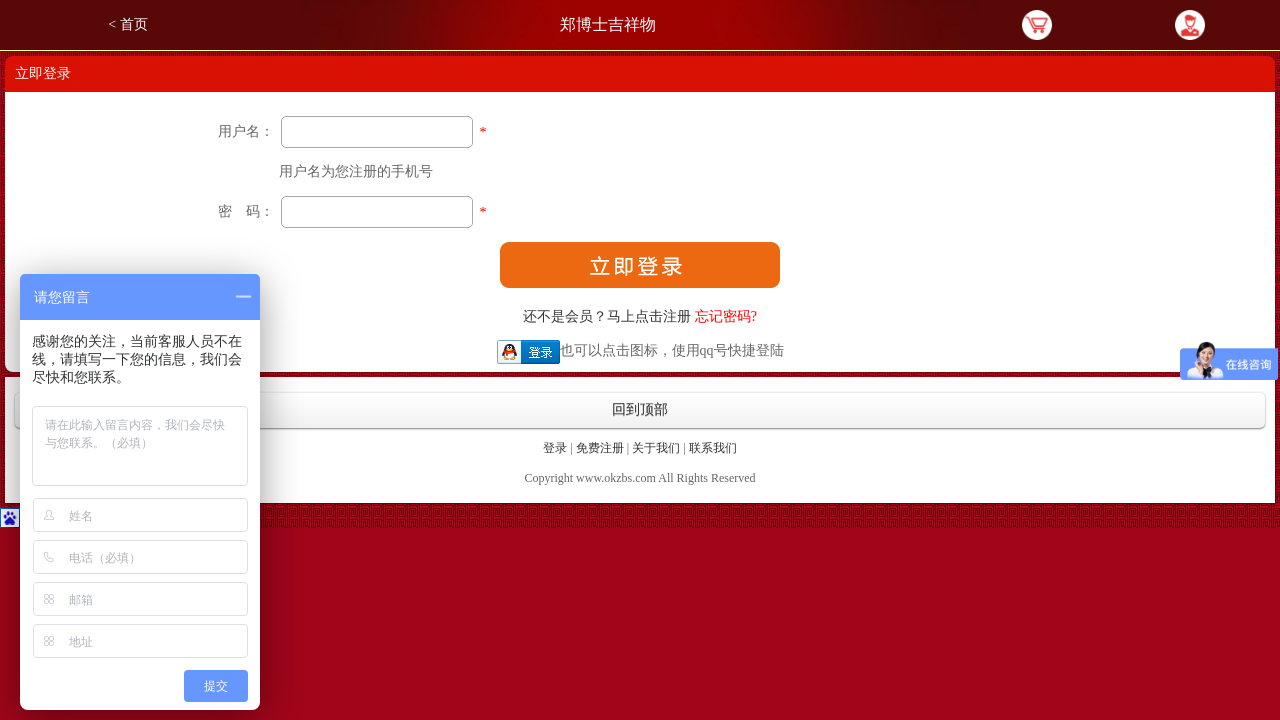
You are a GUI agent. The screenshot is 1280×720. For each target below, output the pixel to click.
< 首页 (127, 24)
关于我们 (656, 448)
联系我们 (713, 448)
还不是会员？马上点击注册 (607, 316)
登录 (555, 448)
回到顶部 (640, 409)
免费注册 (600, 448)
